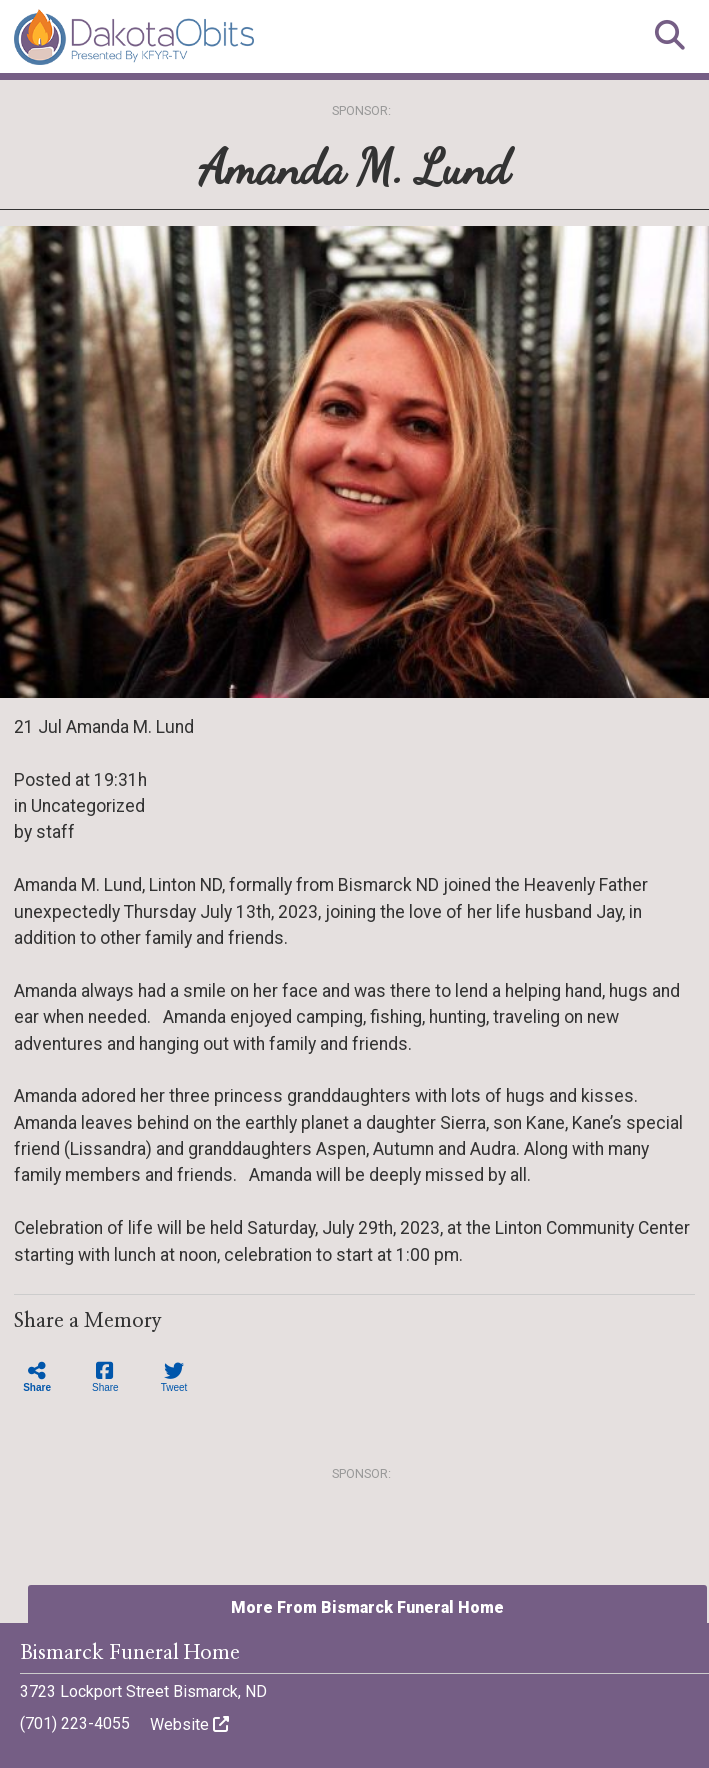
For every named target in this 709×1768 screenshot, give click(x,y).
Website (189, 1724)
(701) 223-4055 (75, 1723)
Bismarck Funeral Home (130, 1653)
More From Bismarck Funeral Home (367, 1607)
